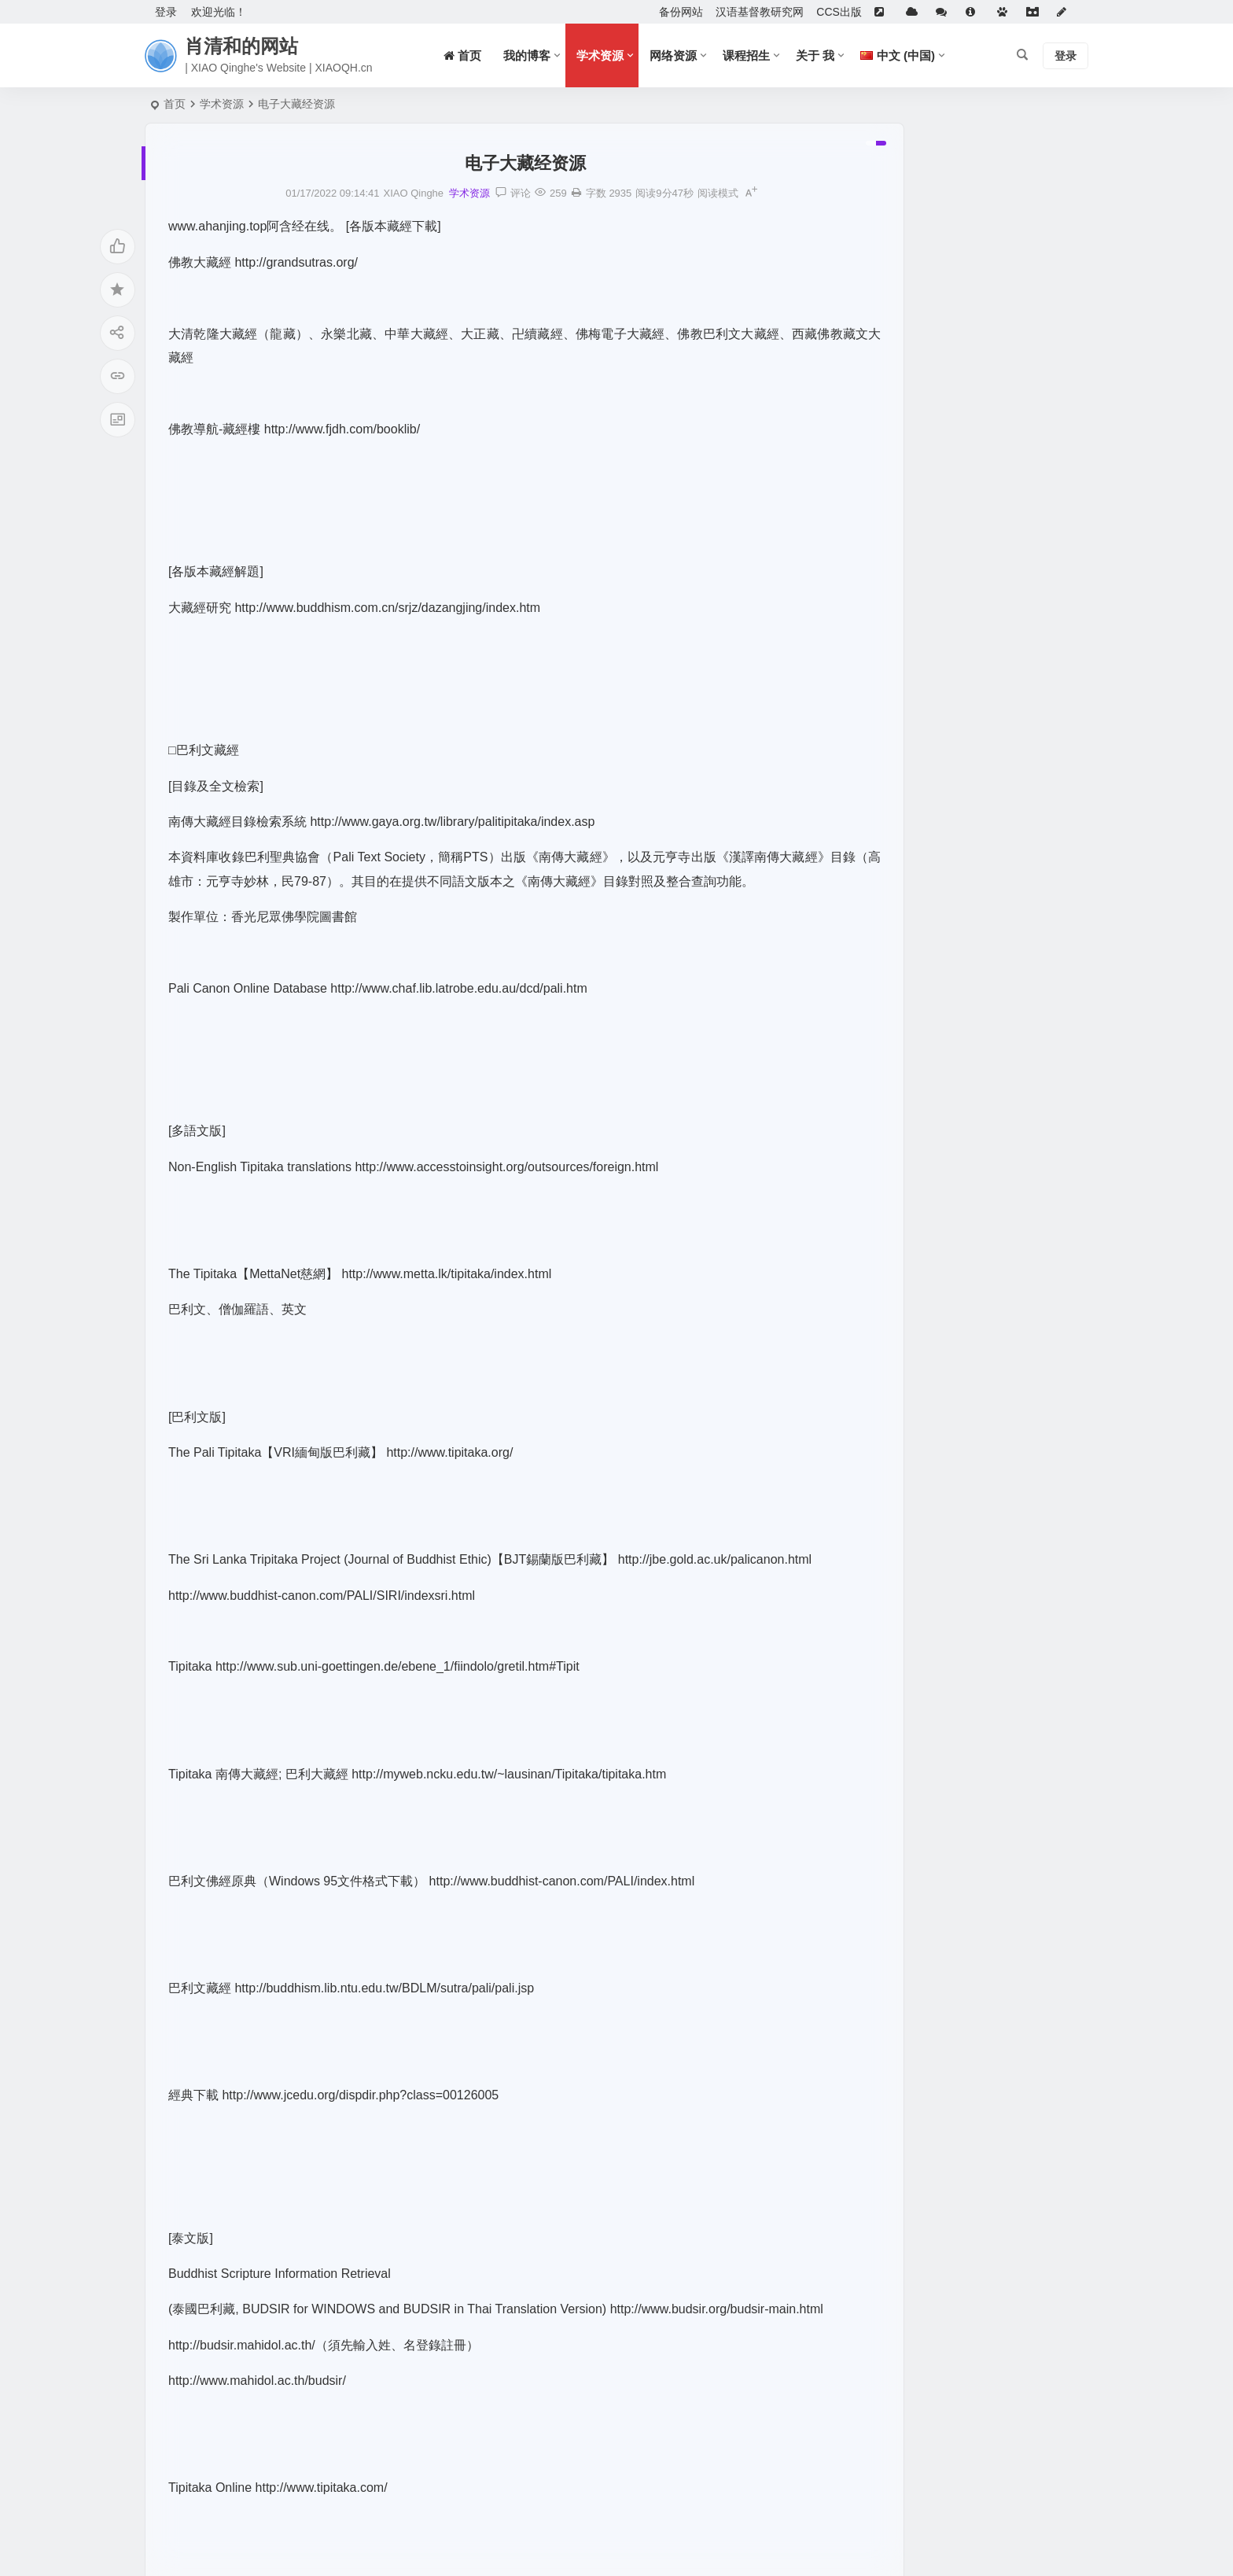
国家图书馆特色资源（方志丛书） (948, 653)
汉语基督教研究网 (760, 12)
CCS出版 (839, 12)
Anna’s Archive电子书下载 (929, 494)
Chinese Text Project (916, 867)
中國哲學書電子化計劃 (921, 844)
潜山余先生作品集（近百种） (937, 631)
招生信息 (888, 608)
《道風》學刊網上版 (915, 448)
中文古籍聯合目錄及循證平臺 (937, 562)
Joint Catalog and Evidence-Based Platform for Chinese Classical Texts (1040, 913)
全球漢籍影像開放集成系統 (932, 585)
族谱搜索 (888, 516)
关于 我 (815, 55)
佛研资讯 (888, 471)
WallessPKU (896, 730)
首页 (175, 104)
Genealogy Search (911, 799)
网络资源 (673, 55)
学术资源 (600, 55)
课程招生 (746, 55)
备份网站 (681, 12)
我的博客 (526, 55)
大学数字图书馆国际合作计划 (937, 539)
